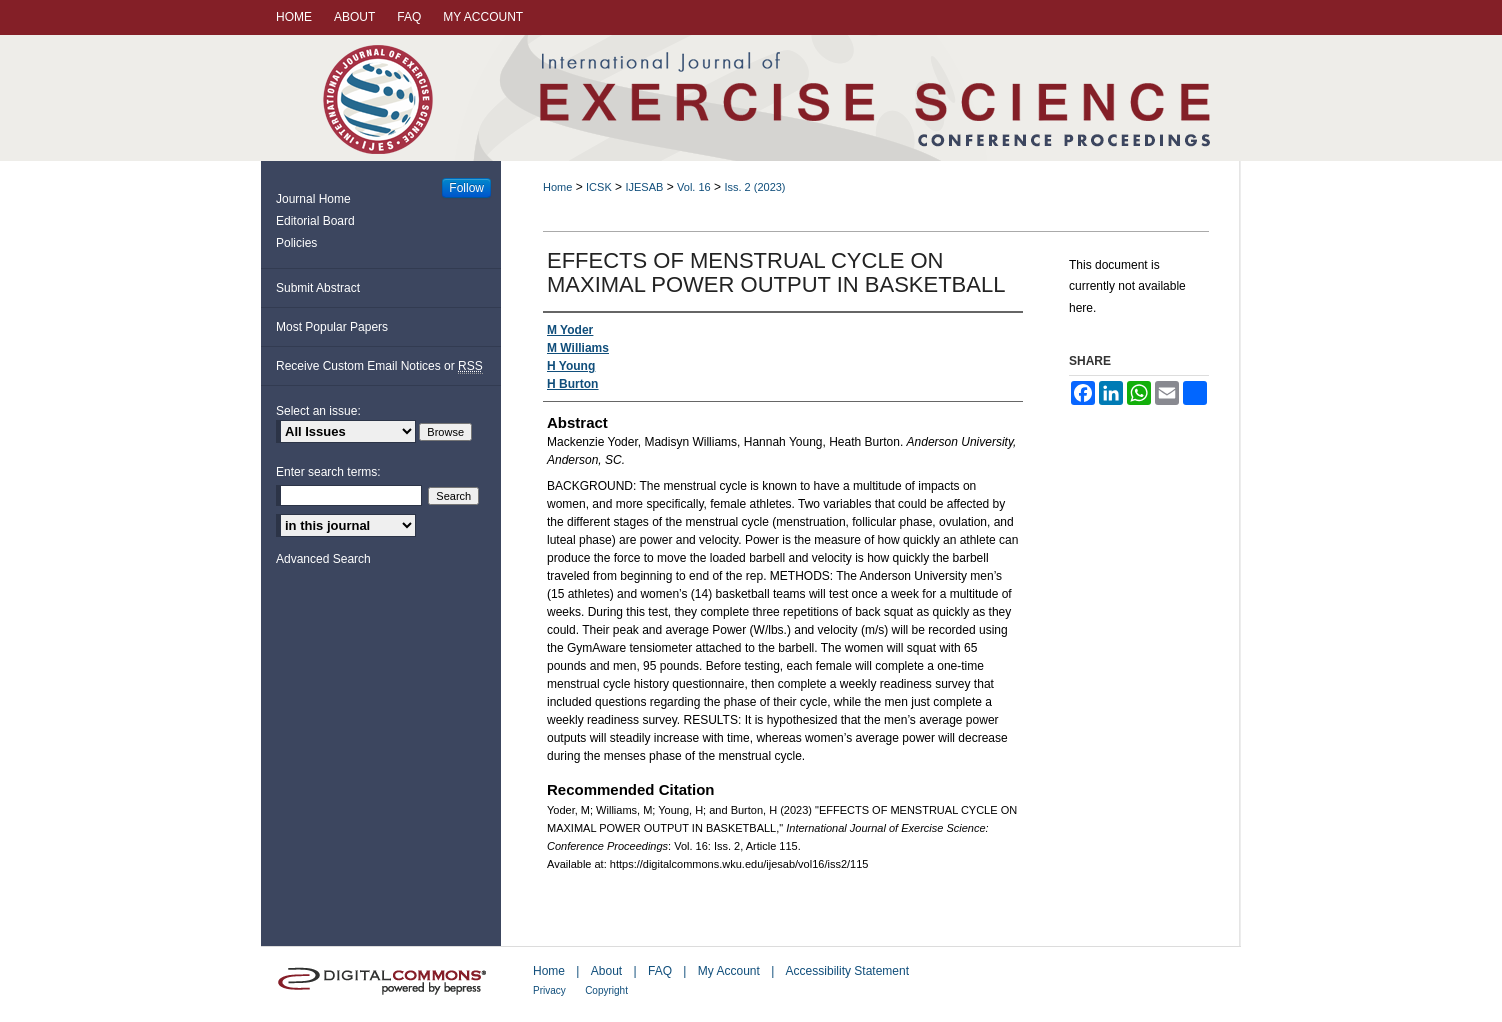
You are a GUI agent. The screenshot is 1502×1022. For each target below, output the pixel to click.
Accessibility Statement (847, 971)
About (606, 971)
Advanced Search (323, 559)
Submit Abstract (318, 288)
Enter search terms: (328, 472)
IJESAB (644, 187)
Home (557, 187)
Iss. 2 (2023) (754, 187)
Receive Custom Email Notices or (379, 366)
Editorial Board (315, 221)
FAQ (660, 971)
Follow (466, 188)
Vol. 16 (694, 187)
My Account (729, 971)
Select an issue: (318, 411)
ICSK (599, 187)
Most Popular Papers (332, 327)
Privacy (549, 990)
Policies (296, 243)
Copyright (606, 990)
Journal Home (313, 199)
